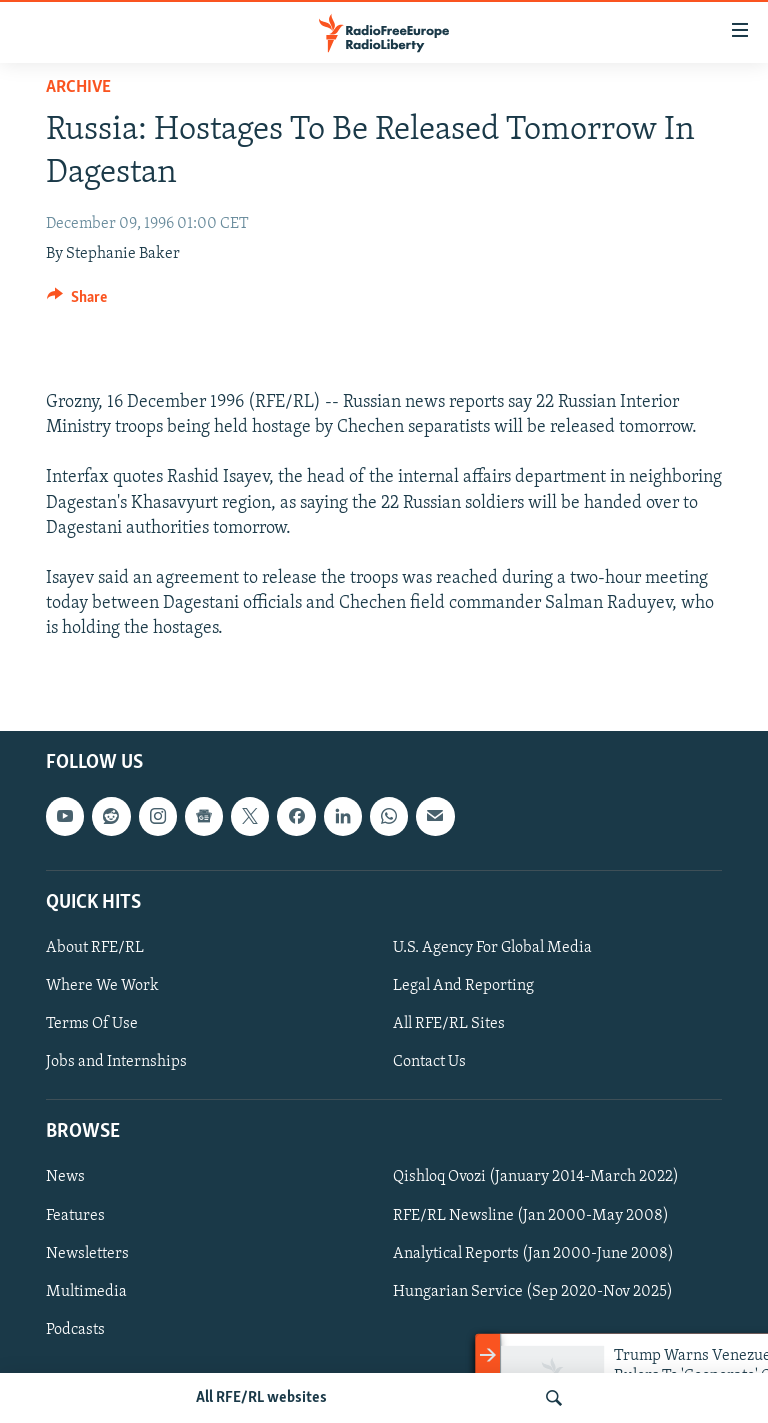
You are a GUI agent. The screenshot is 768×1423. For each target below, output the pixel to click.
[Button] (77, 302)
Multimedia (86, 1291)
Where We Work (102, 986)
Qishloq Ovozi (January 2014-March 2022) (536, 1177)
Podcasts (75, 1329)
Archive (78, 87)
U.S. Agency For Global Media (492, 948)
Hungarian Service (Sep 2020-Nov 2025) (533, 1291)
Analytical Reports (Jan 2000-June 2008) (533, 1253)
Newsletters (87, 1253)
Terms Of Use (92, 1024)
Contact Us (429, 1062)
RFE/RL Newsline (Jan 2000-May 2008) (531, 1215)
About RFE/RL (95, 948)
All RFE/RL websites (261, 1398)
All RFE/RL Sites (449, 1024)
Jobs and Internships (116, 1062)
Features (75, 1215)
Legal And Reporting (463, 986)
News (65, 1177)
